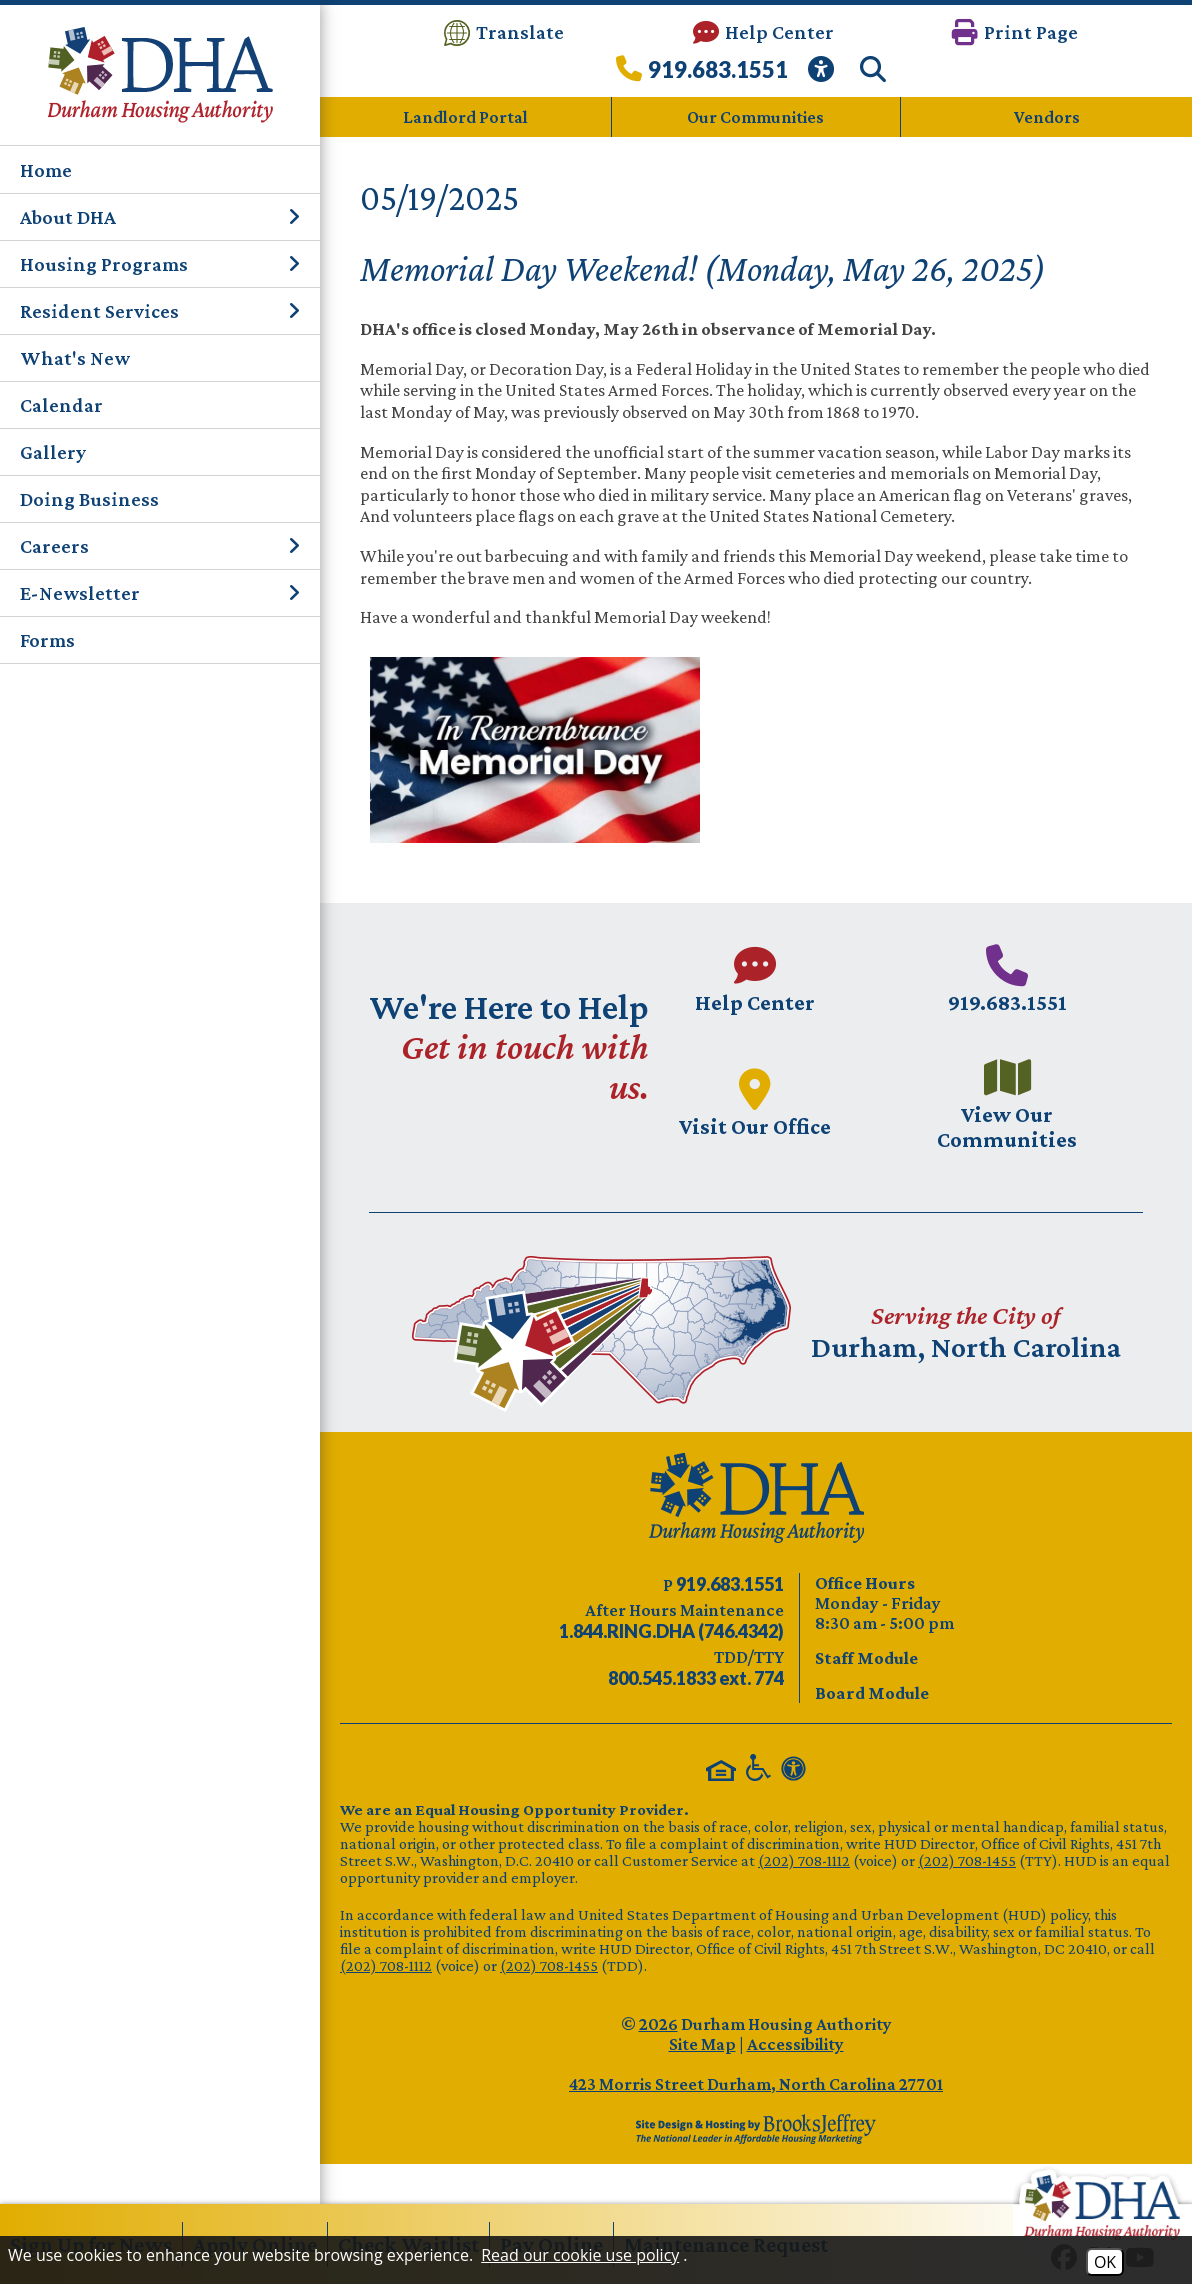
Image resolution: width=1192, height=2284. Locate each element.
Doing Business (89, 499)
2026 (658, 2024)
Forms (47, 640)
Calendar (61, 405)
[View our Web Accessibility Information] (824, 74)
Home (46, 170)
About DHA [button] (160, 217)
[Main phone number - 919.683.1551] (1007, 979)
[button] (1015, 32)
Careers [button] (160, 546)
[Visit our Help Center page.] (755, 979)
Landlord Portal (465, 117)
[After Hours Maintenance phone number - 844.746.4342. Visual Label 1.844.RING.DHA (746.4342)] (671, 1631)
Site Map (702, 2044)
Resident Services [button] (160, 311)
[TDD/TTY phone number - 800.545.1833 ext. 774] (696, 1678)
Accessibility (795, 2044)
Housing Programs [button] (160, 264)
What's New (75, 358)
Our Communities (755, 117)
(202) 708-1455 (967, 1860)
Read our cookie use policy (580, 2255)
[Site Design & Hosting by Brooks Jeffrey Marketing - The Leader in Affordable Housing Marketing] (756, 2129)
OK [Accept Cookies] (1105, 2262)
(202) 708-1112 (804, 1860)
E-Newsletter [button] (160, 593)
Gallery (53, 452)
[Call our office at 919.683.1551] (702, 74)
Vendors (1047, 117)
